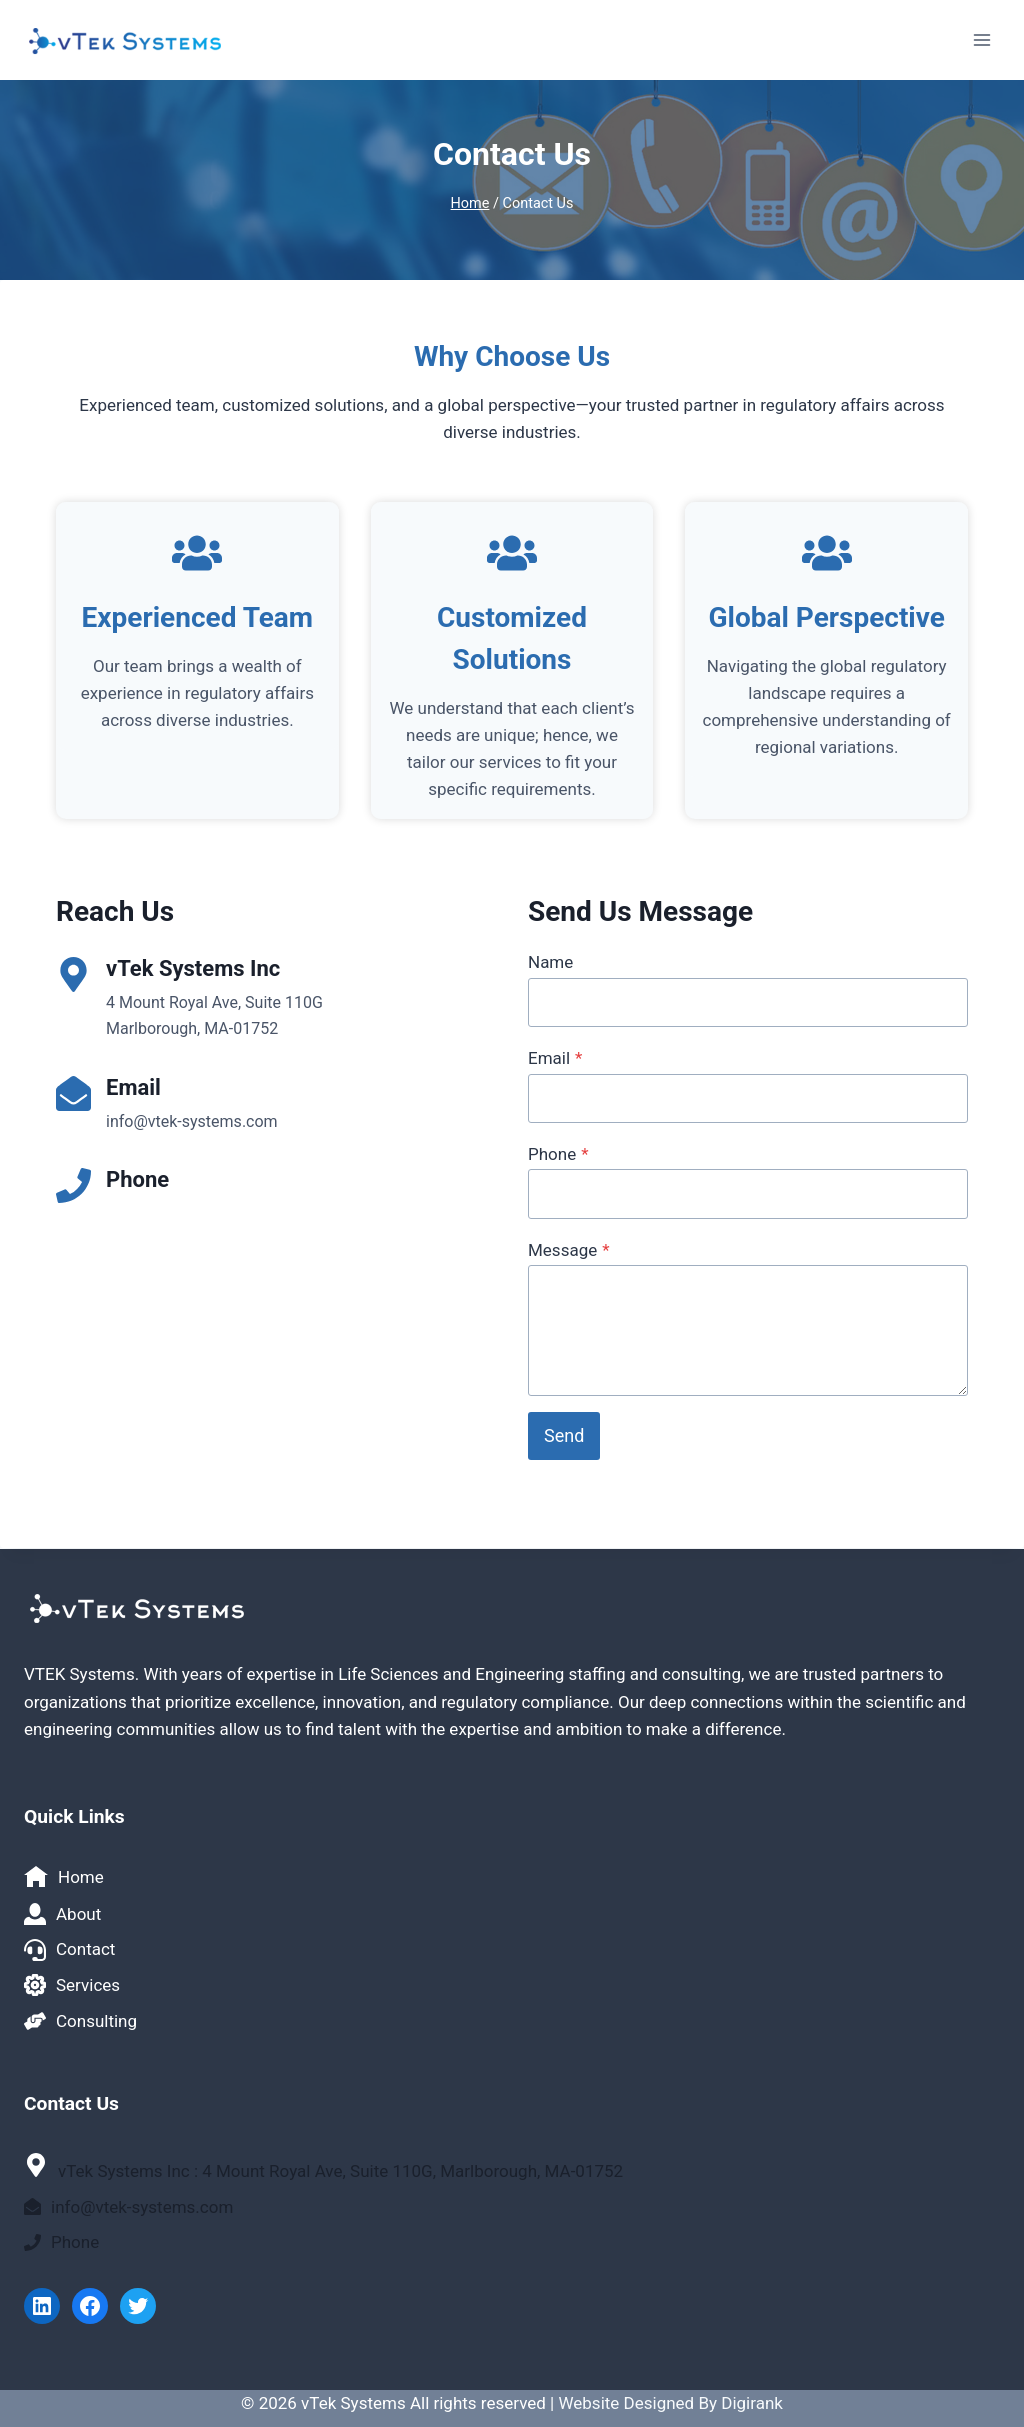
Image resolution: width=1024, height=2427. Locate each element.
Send (564, 1435)
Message (569, 1250)
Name (550, 962)
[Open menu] (981, 39)
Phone (558, 1154)
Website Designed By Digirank (670, 2403)
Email (555, 1058)
